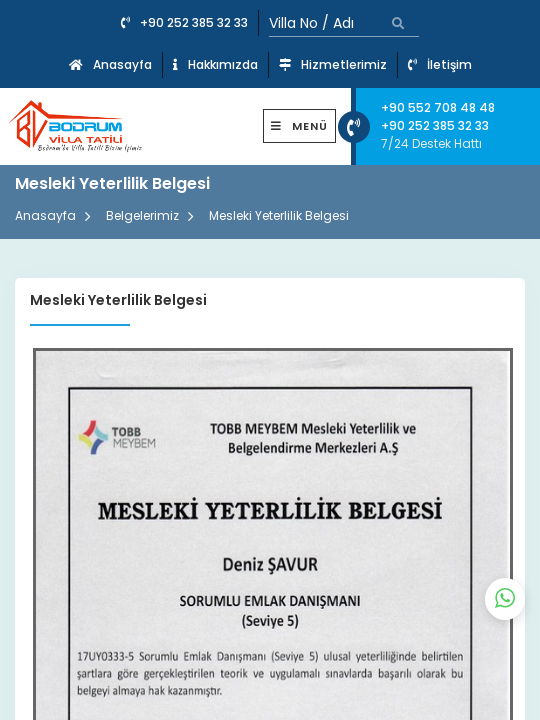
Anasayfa (110, 64)
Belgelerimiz (142, 215)
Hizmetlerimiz (333, 64)
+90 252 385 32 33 (184, 22)
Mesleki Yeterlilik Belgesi (279, 215)
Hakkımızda (215, 64)
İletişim (440, 64)
